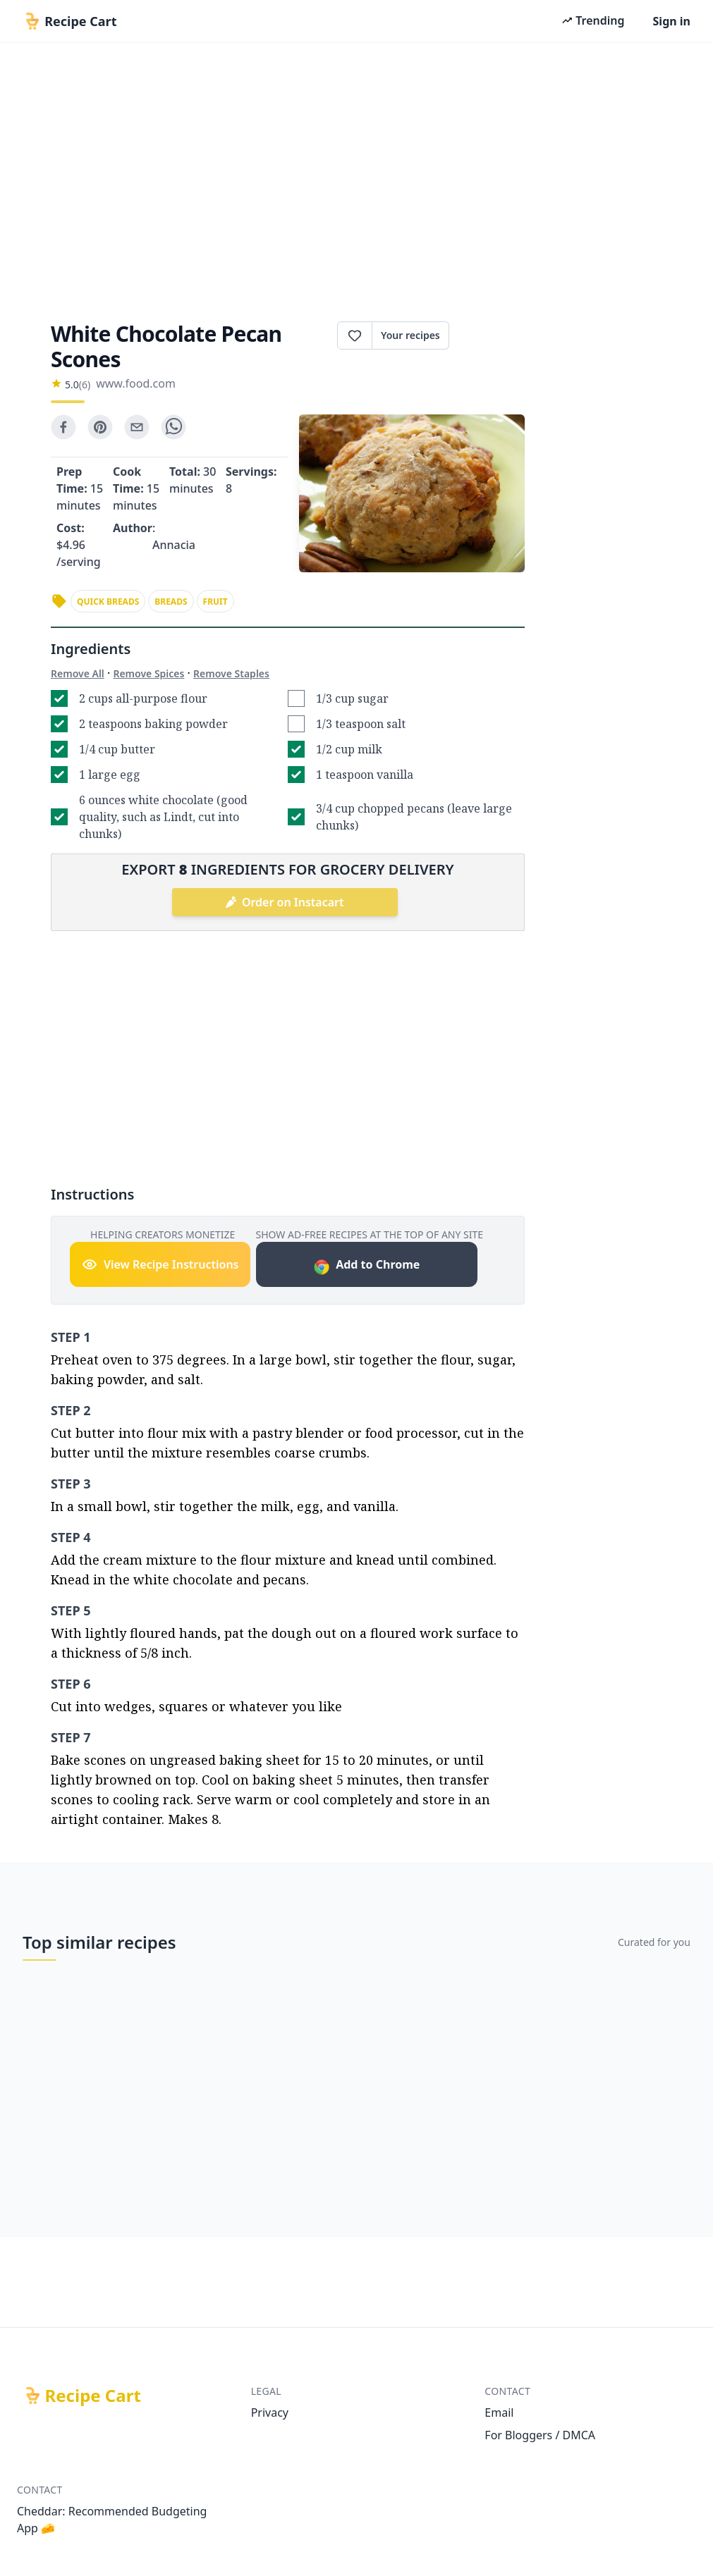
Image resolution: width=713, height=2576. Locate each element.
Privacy (269, 2412)
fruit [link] (215, 602)
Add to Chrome (366, 1266)
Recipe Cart (93, 2395)
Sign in (671, 21)
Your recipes (410, 335)
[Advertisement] (356, 177)
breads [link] (170, 602)
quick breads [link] (108, 602)
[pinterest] (100, 427)
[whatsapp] (173, 427)
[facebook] (63, 427)
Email (499, 2412)
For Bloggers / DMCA (540, 2435)
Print (487, 335)
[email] (137, 427)
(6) (84, 384)
